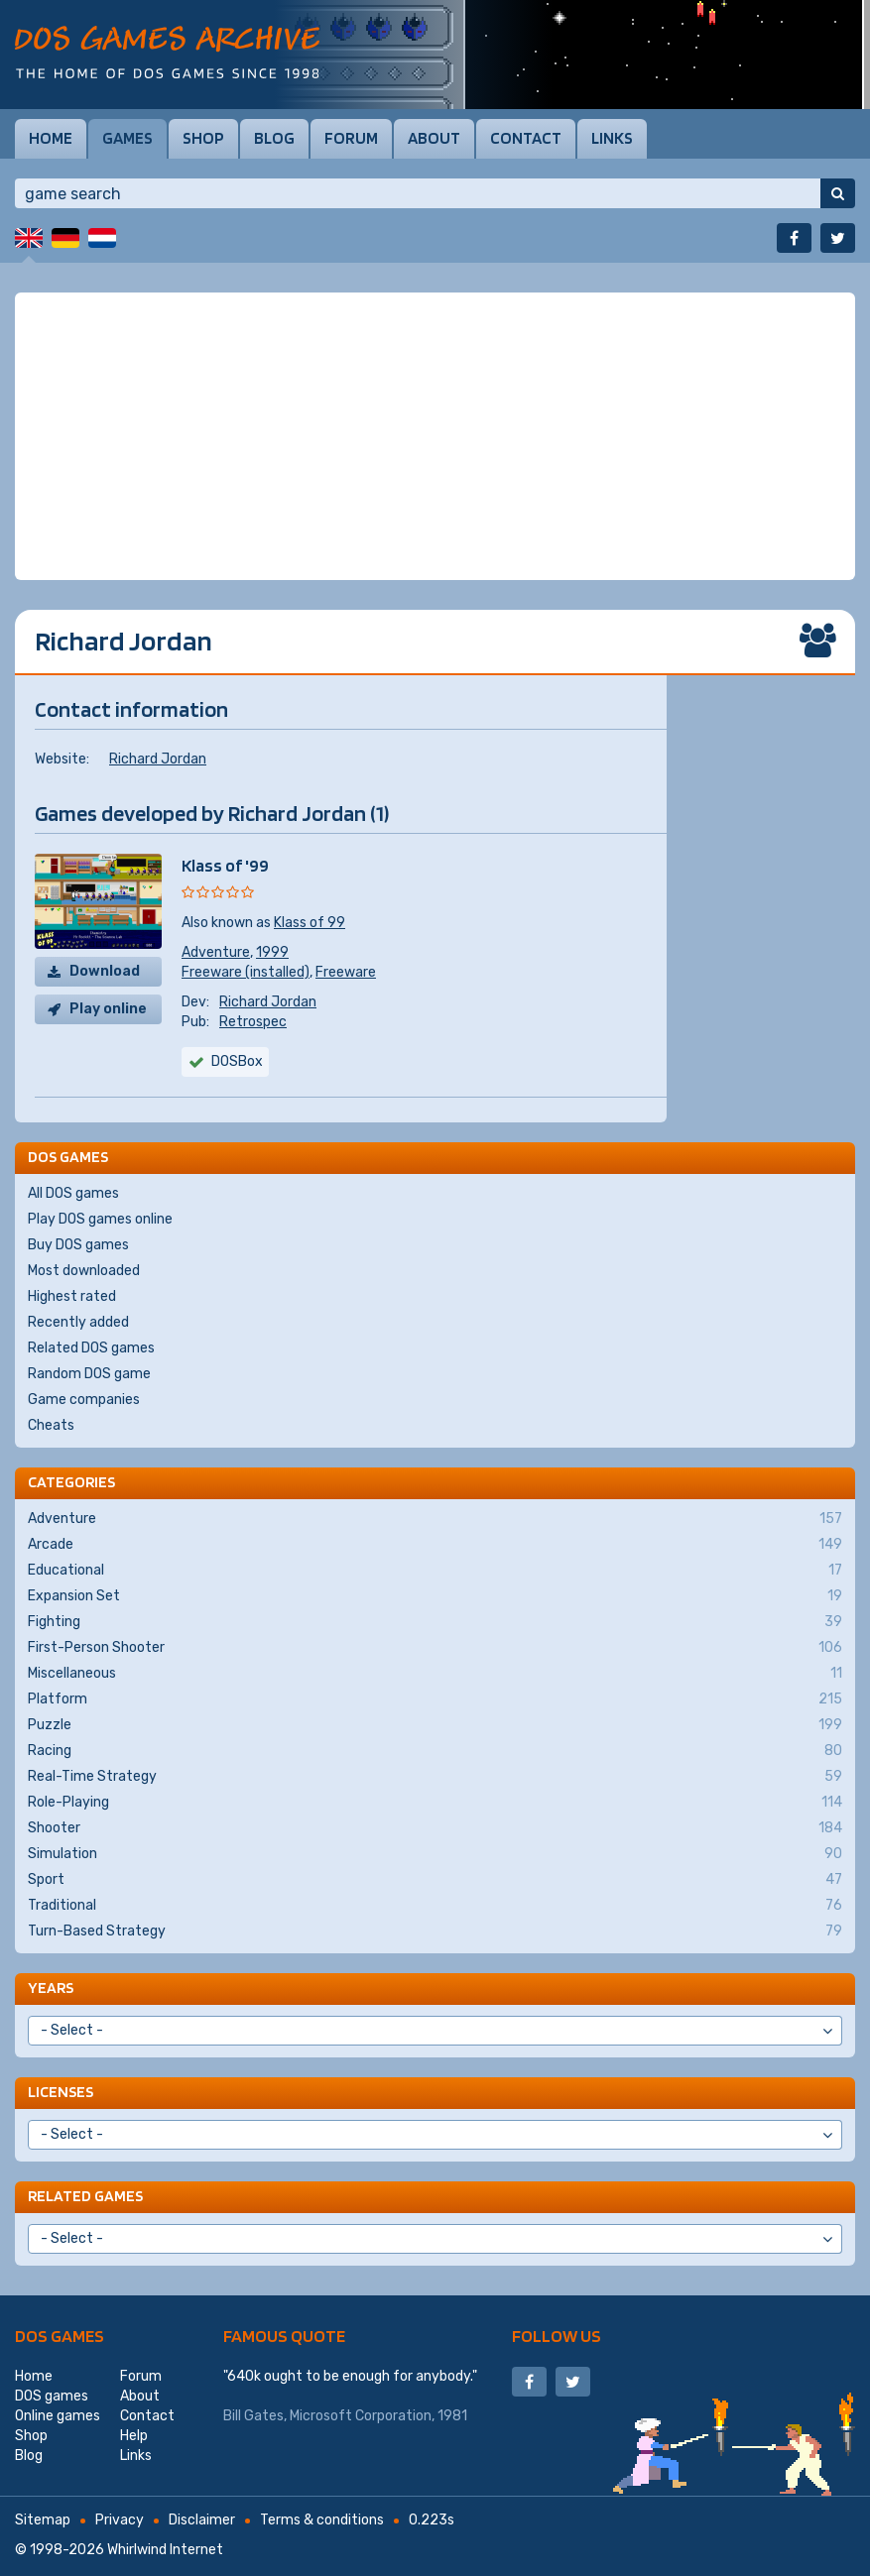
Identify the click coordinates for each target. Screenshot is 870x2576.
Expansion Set (435, 1596)
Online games (57, 2415)
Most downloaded (84, 1270)
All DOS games (73, 1193)
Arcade (435, 1545)
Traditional (435, 1906)
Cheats (51, 1425)
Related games (85, 2195)
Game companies (84, 1399)
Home (50, 138)
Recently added (78, 1322)
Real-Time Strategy (435, 1777)
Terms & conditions (322, 2520)
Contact (525, 138)
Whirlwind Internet (165, 2549)
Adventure (216, 952)
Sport (435, 1880)
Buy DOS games (78, 1244)
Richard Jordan (157, 759)
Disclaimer (202, 2520)
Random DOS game (89, 1373)
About (434, 138)
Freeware (345, 972)
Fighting (435, 1622)
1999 (272, 952)
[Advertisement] (435, 436)
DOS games (59, 2335)
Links (612, 138)
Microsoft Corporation (361, 2415)
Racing (435, 1751)
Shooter (435, 1828)
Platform (435, 1699)
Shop (203, 138)
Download (104, 971)
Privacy (119, 2520)
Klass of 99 (309, 922)
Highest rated (72, 1296)
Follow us (556, 2335)
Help (134, 2435)
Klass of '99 (225, 865)
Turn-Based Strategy (435, 1931)
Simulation (435, 1854)
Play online (108, 1008)
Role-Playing (435, 1803)
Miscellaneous (435, 1674)
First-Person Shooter (435, 1648)
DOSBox (237, 1061)
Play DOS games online (100, 1219)
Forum (351, 138)
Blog (274, 138)
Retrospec (253, 1021)
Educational (435, 1571)
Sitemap (42, 2520)
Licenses (60, 2091)
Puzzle (435, 1725)
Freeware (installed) (246, 972)
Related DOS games (91, 1348)
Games (127, 138)
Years (50, 1987)
